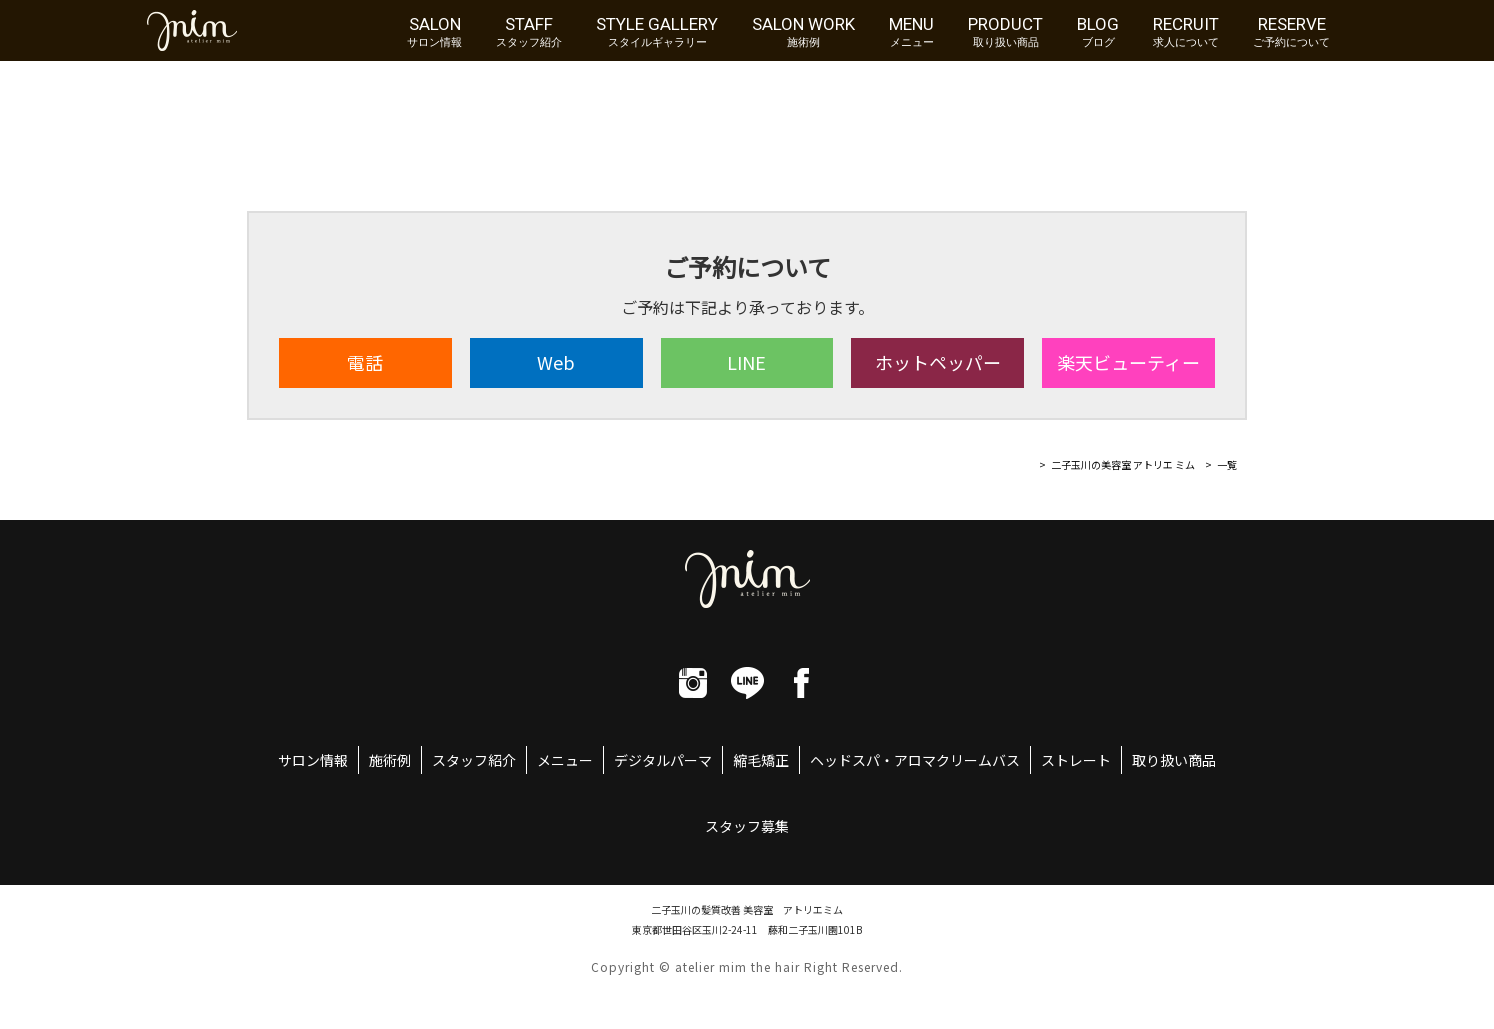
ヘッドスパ (845, 760)
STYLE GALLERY (657, 31)
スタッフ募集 (747, 826)
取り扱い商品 (1174, 760)
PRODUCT (1005, 31)
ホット (938, 362)
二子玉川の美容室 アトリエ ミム (1123, 464)
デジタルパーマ (663, 760)
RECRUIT (1186, 31)
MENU (911, 31)
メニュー (565, 760)
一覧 (1227, 464)
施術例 (390, 760)
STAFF (529, 31)
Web (556, 362)
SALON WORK (803, 31)
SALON (434, 31)
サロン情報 (313, 760)
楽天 (1128, 362)
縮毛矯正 (761, 760)
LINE (746, 362)
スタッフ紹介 (474, 760)
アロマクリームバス (957, 760)
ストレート (1076, 760)
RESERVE (1291, 31)
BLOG (1098, 31)
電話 (365, 362)
